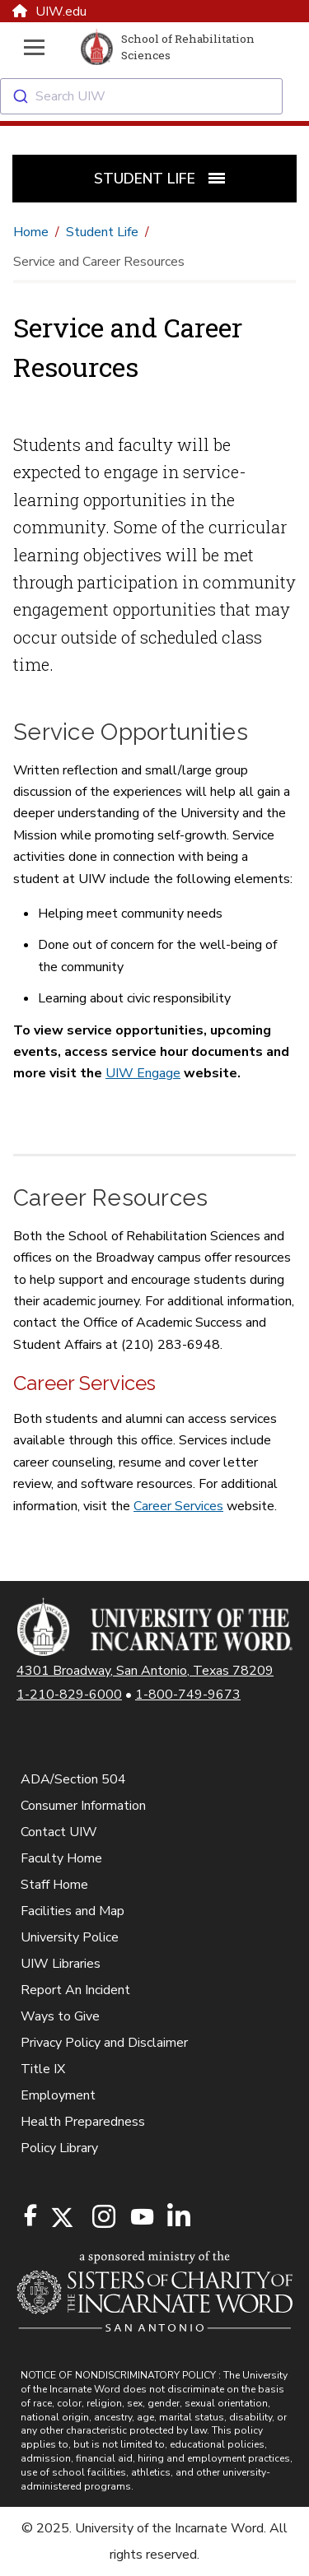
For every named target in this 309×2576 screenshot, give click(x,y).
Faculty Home (61, 1858)
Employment (58, 2095)
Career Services (178, 1506)
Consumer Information (83, 1806)
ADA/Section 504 (73, 1779)
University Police (70, 1937)
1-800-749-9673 (188, 1695)
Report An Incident (75, 1990)
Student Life (102, 232)
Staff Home (54, 1885)
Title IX (43, 2069)
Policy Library (59, 2148)
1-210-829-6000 (69, 1695)
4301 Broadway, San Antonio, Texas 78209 (145, 1671)
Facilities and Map (72, 1911)
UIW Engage (142, 1073)
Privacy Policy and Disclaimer (104, 2043)
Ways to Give (60, 2016)
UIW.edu (49, 11)
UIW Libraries (61, 1964)
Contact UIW (59, 1832)
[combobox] (154, 96)
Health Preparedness (83, 2122)
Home (31, 232)
